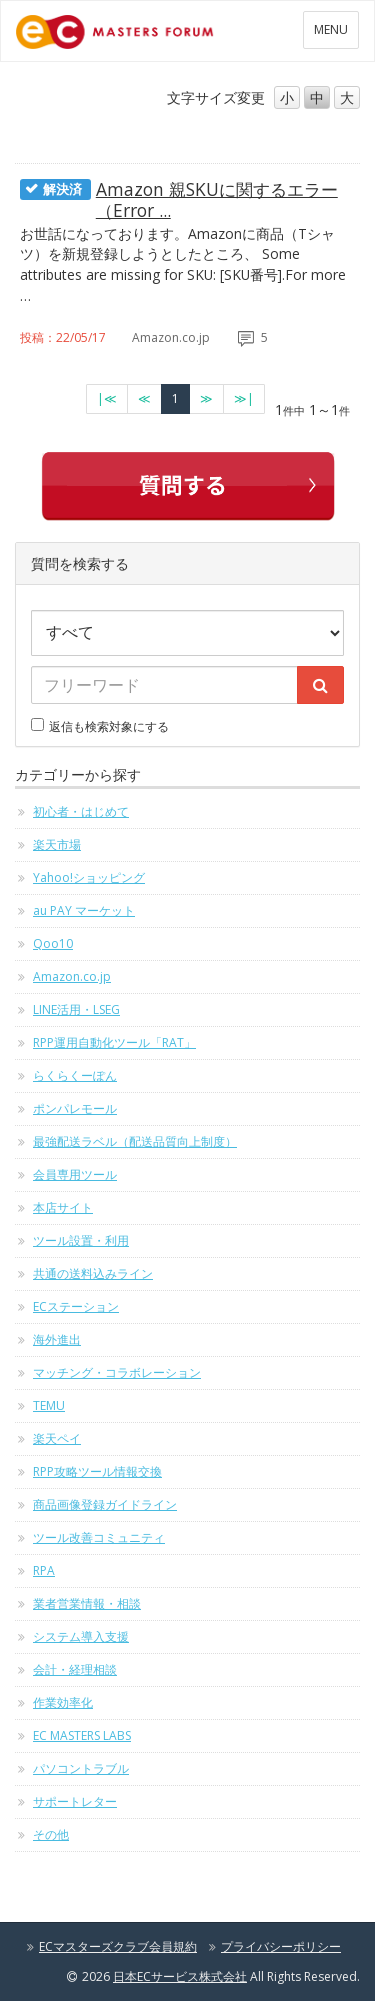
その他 (51, 1834)
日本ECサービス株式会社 (180, 1976)
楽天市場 (57, 844)
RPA (44, 1570)
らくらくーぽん (75, 1075)
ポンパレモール (75, 1108)
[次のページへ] (206, 399)
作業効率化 (63, 1702)
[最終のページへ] (244, 399)
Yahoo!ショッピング (89, 877)
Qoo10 (53, 943)
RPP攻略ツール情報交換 (97, 1471)
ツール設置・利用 (81, 1240)
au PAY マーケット (84, 910)
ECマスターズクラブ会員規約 (118, 1946)
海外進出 (57, 1339)
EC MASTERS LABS (82, 1735)
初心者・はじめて (81, 811)
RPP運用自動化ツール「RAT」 (114, 1042)
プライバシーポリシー (281, 1946)
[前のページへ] (144, 399)
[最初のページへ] (107, 399)
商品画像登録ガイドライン (105, 1504)
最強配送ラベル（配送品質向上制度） (135, 1141)
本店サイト (63, 1207)
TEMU (49, 1405)
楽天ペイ (57, 1438)
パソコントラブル (81, 1768)
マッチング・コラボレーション (117, 1372)
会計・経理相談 (75, 1669)
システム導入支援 (81, 1636)
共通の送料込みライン (93, 1273)
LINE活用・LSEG (76, 1009)
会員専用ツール (75, 1174)
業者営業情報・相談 (87, 1603)
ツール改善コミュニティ (99, 1537)
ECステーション (76, 1306)
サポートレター (75, 1801)
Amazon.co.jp (72, 976)
